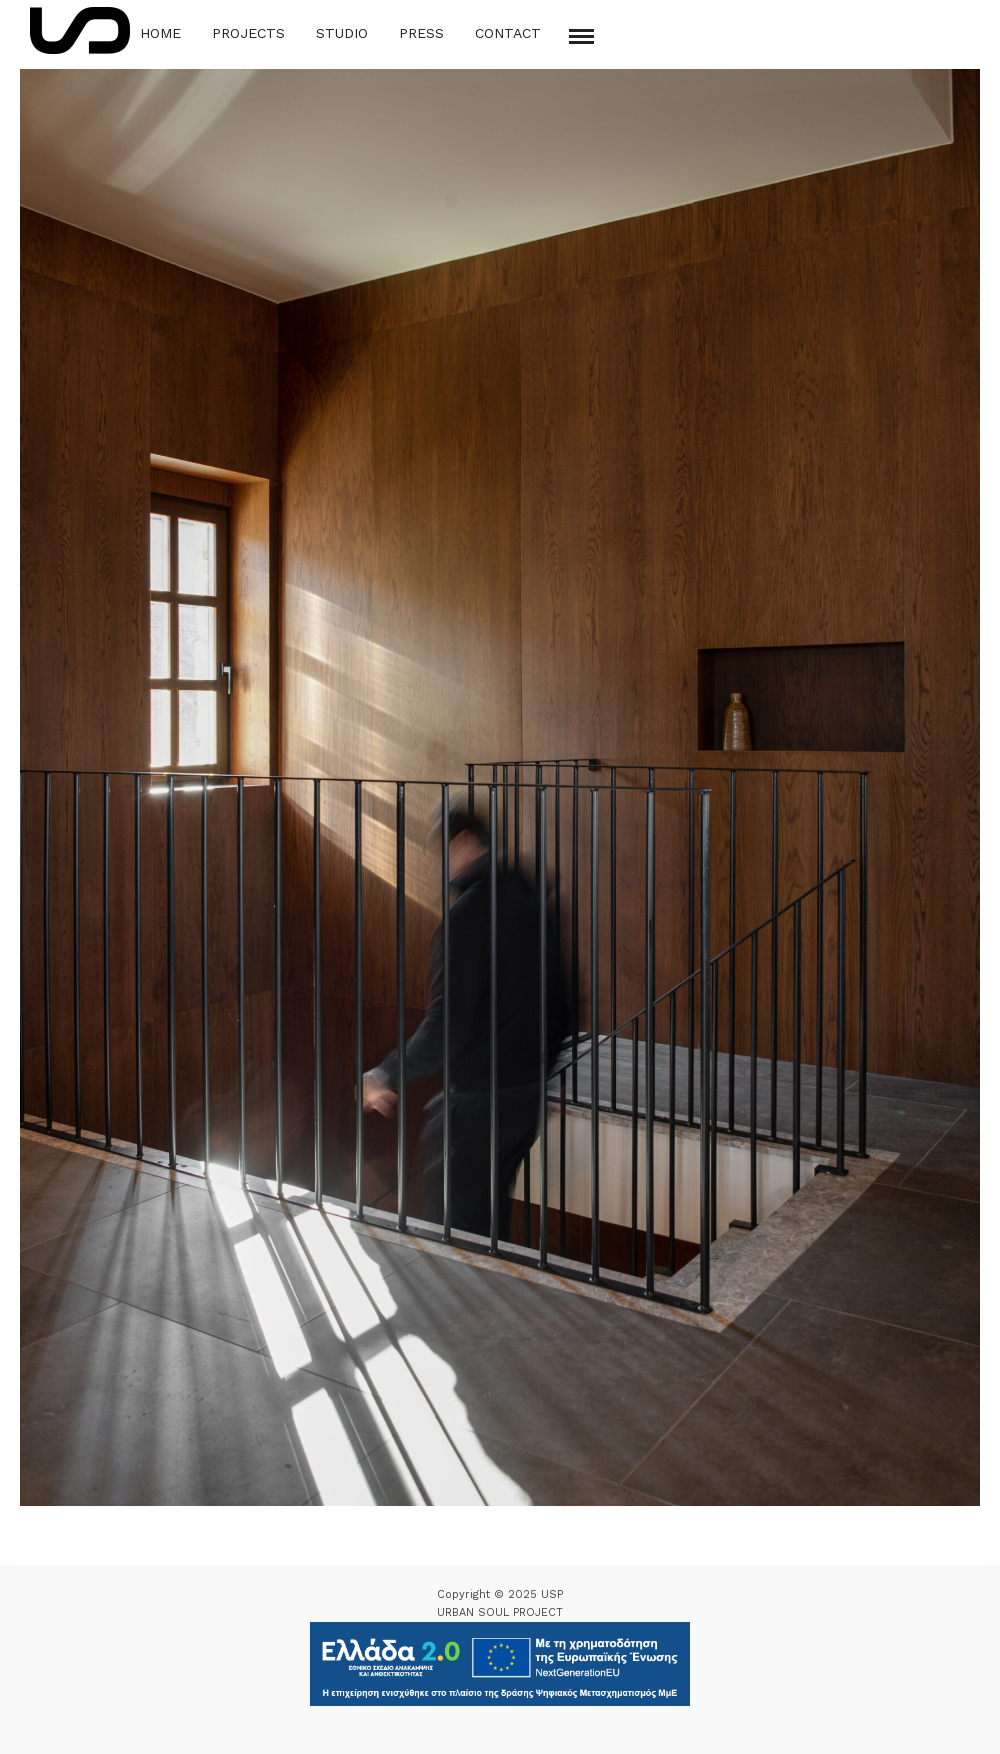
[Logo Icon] (80, 30)
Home (160, 33)
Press (421, 33)
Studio (342, 33)
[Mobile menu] (581, 36)
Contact (508, 33)
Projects (248, 33)
